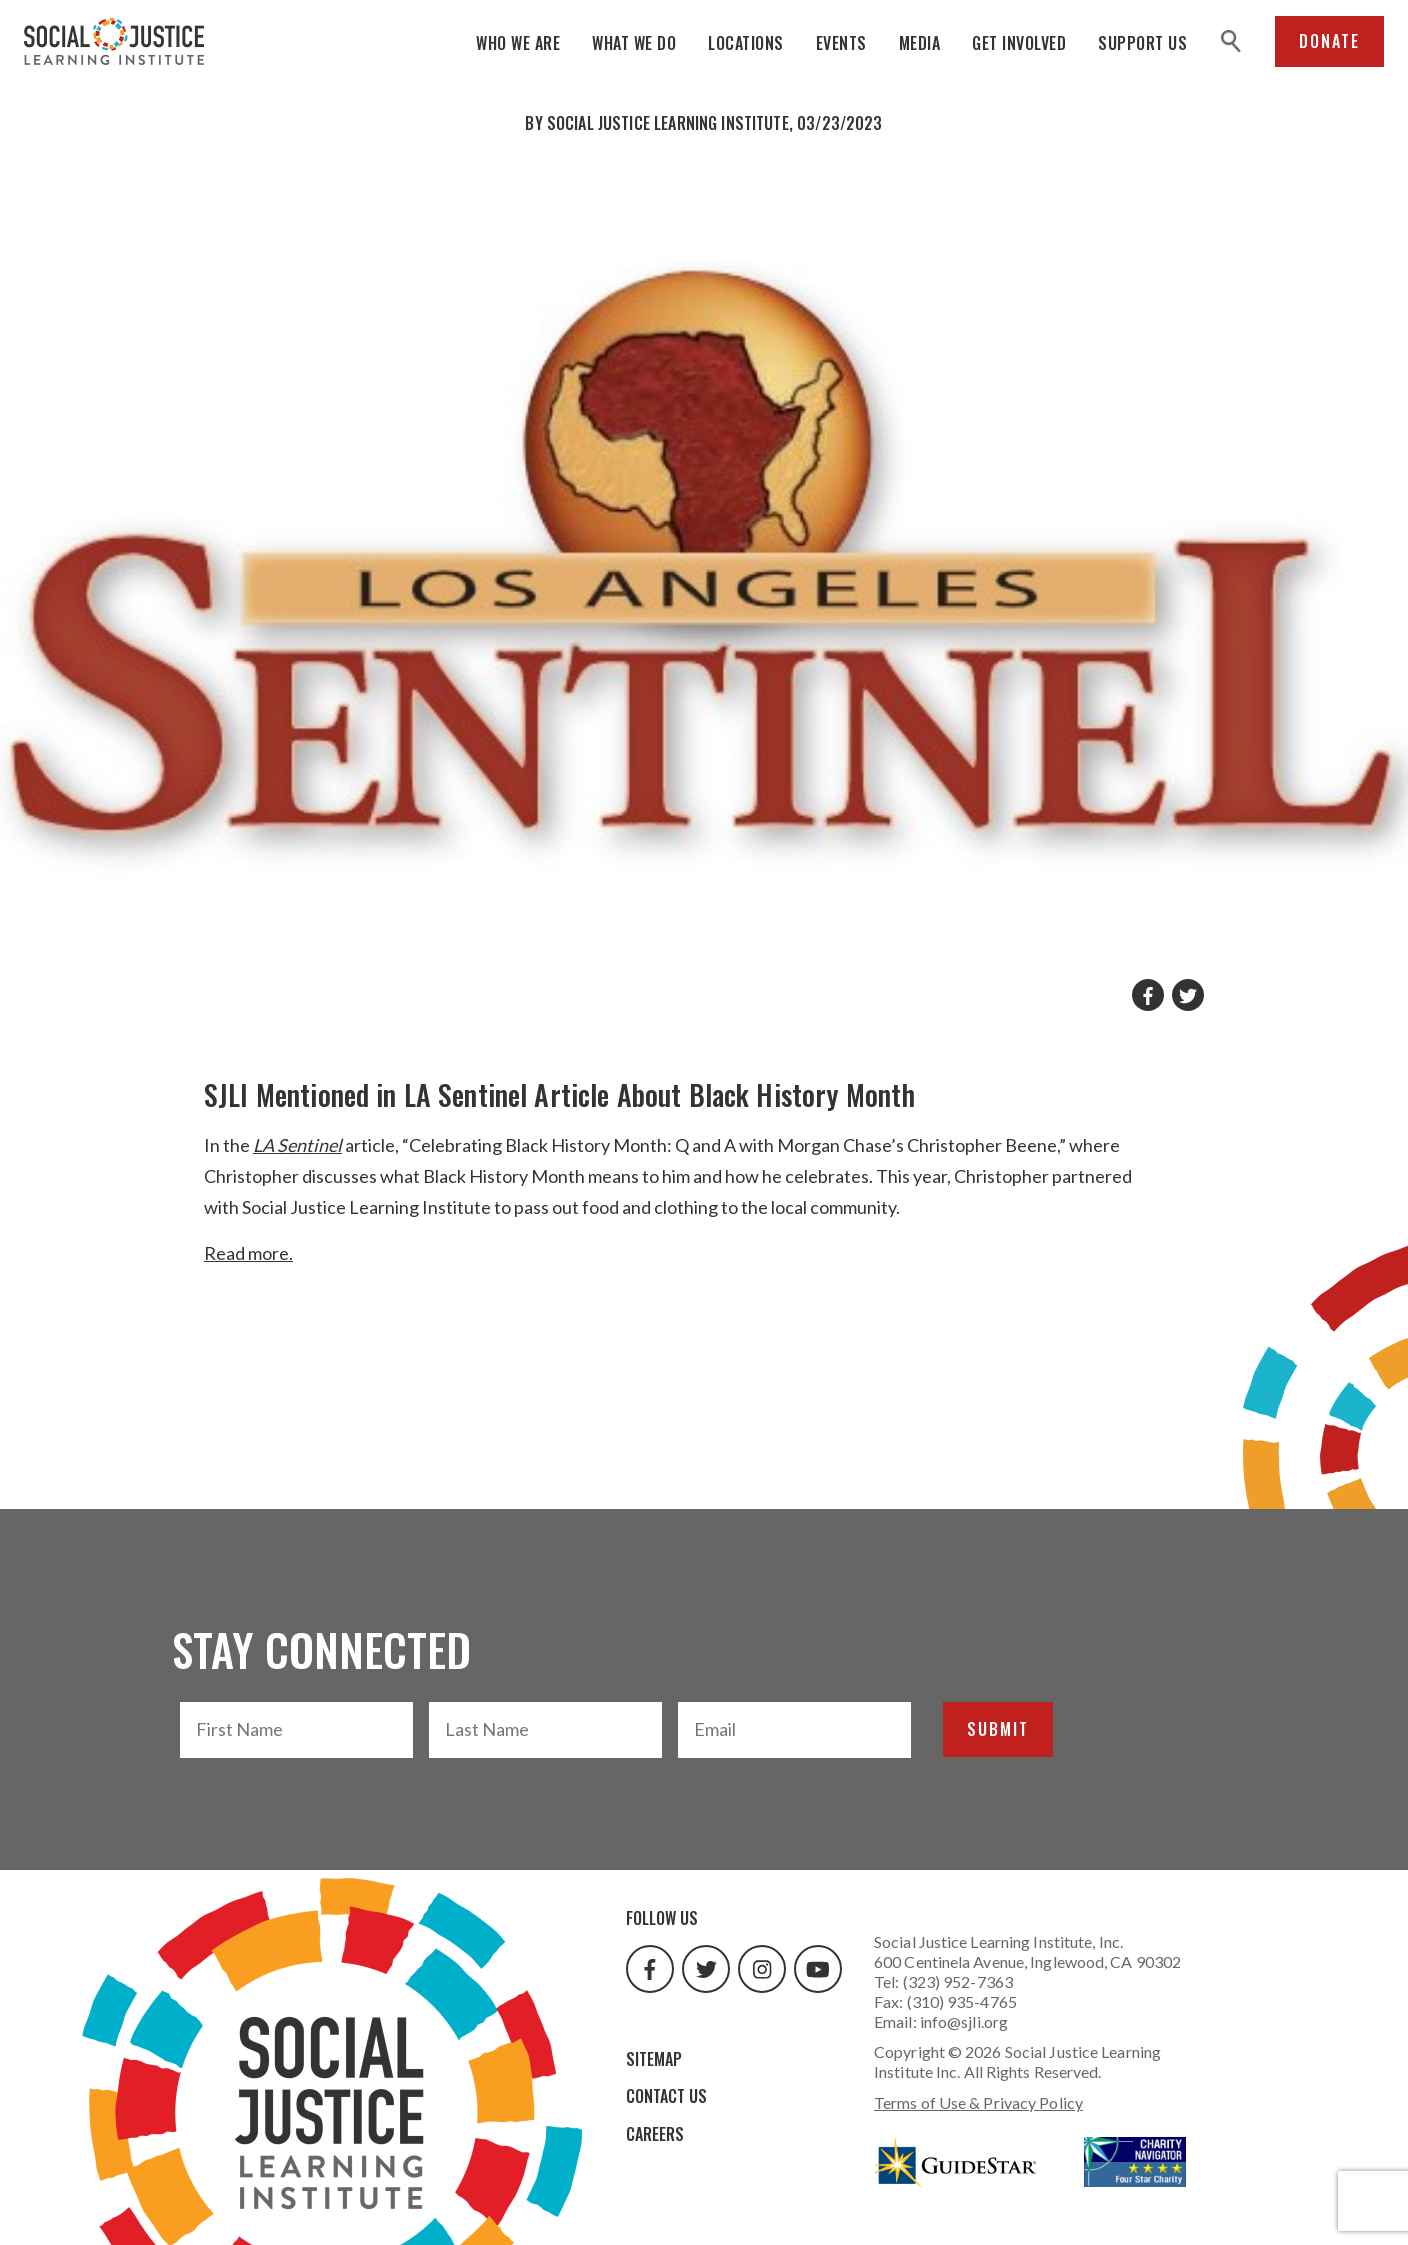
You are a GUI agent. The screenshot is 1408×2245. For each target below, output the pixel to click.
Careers (655, 2134)
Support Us (1142, 43)
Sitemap (654, 2059)
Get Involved (1019, 43)
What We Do (634, 43)
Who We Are (518, 43)
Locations (746, 43)
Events (841, 43)
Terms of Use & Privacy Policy (978, 2102)
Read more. (248, 1253)
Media (920, 43)
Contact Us (666, 2096)
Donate (1329, 41)
